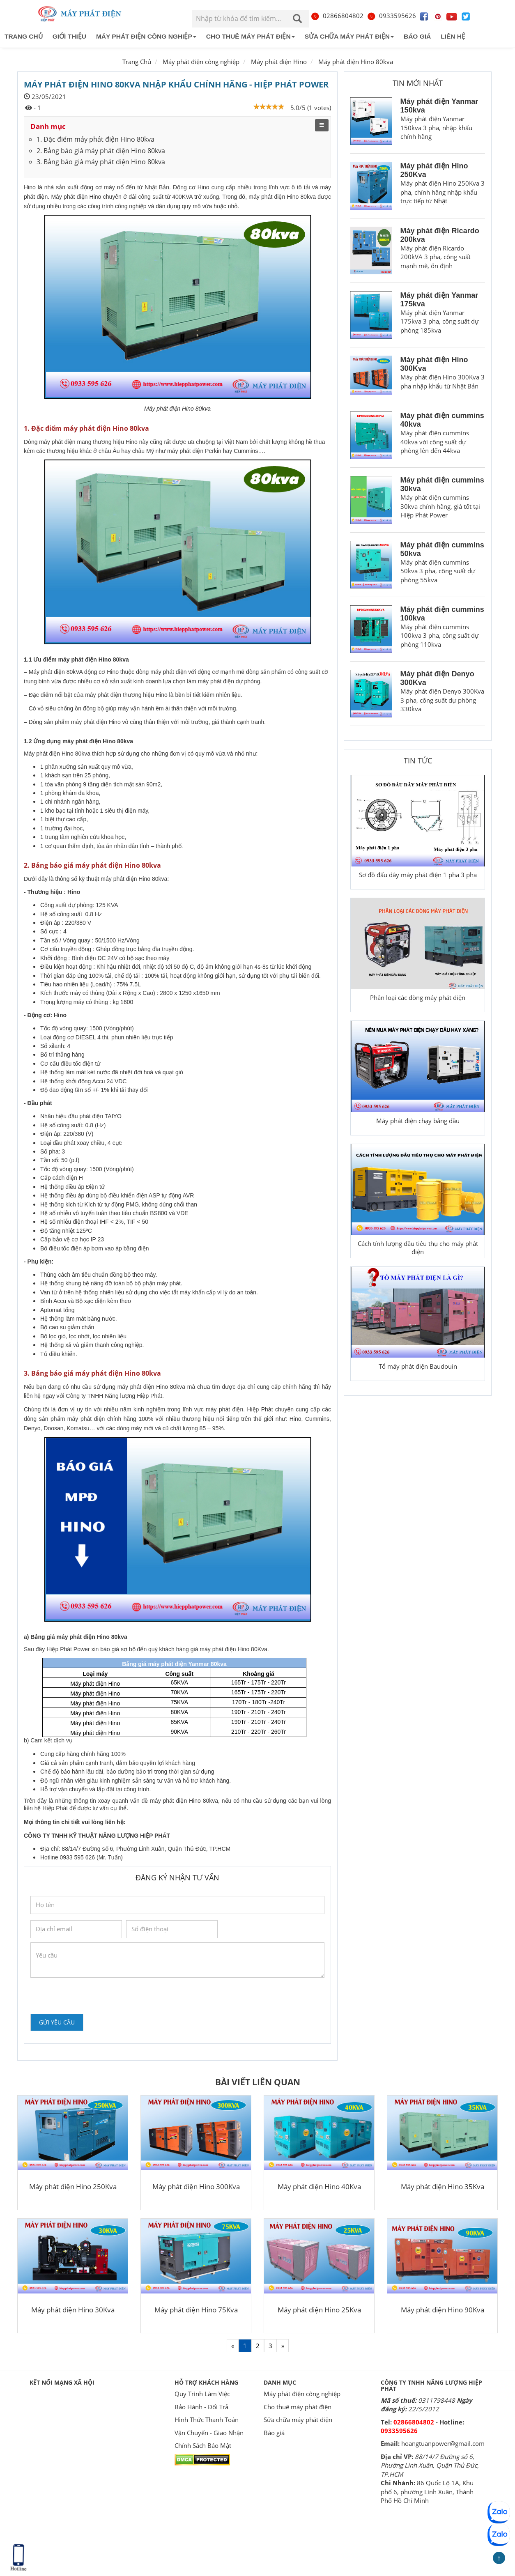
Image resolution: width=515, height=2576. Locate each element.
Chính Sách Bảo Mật (203, 2445)
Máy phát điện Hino (279, 61)
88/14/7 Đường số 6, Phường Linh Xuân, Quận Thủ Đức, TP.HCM (430, 2465)
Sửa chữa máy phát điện (349, 36)
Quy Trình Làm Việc (202, 2394)
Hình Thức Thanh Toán (207, 2419)
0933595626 (391, 15)
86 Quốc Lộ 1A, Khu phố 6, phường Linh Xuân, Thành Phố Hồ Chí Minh (427, 2492)
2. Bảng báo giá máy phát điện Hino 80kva (101, 150)
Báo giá (417, 36)
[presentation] (92, 1996)
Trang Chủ (136, 61)
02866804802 (337, 15)
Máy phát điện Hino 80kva (355, 61)
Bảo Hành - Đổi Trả (201, 2407)
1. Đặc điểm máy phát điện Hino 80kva (95, 139)
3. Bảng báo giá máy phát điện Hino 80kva (101, 161)
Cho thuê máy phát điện (250, 36)
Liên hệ (453, 36)
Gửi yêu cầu (57, 2022)
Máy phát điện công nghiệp (146, 36)
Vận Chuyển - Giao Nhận (209, 2433)
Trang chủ (24, 36)
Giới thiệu (69, 36)
